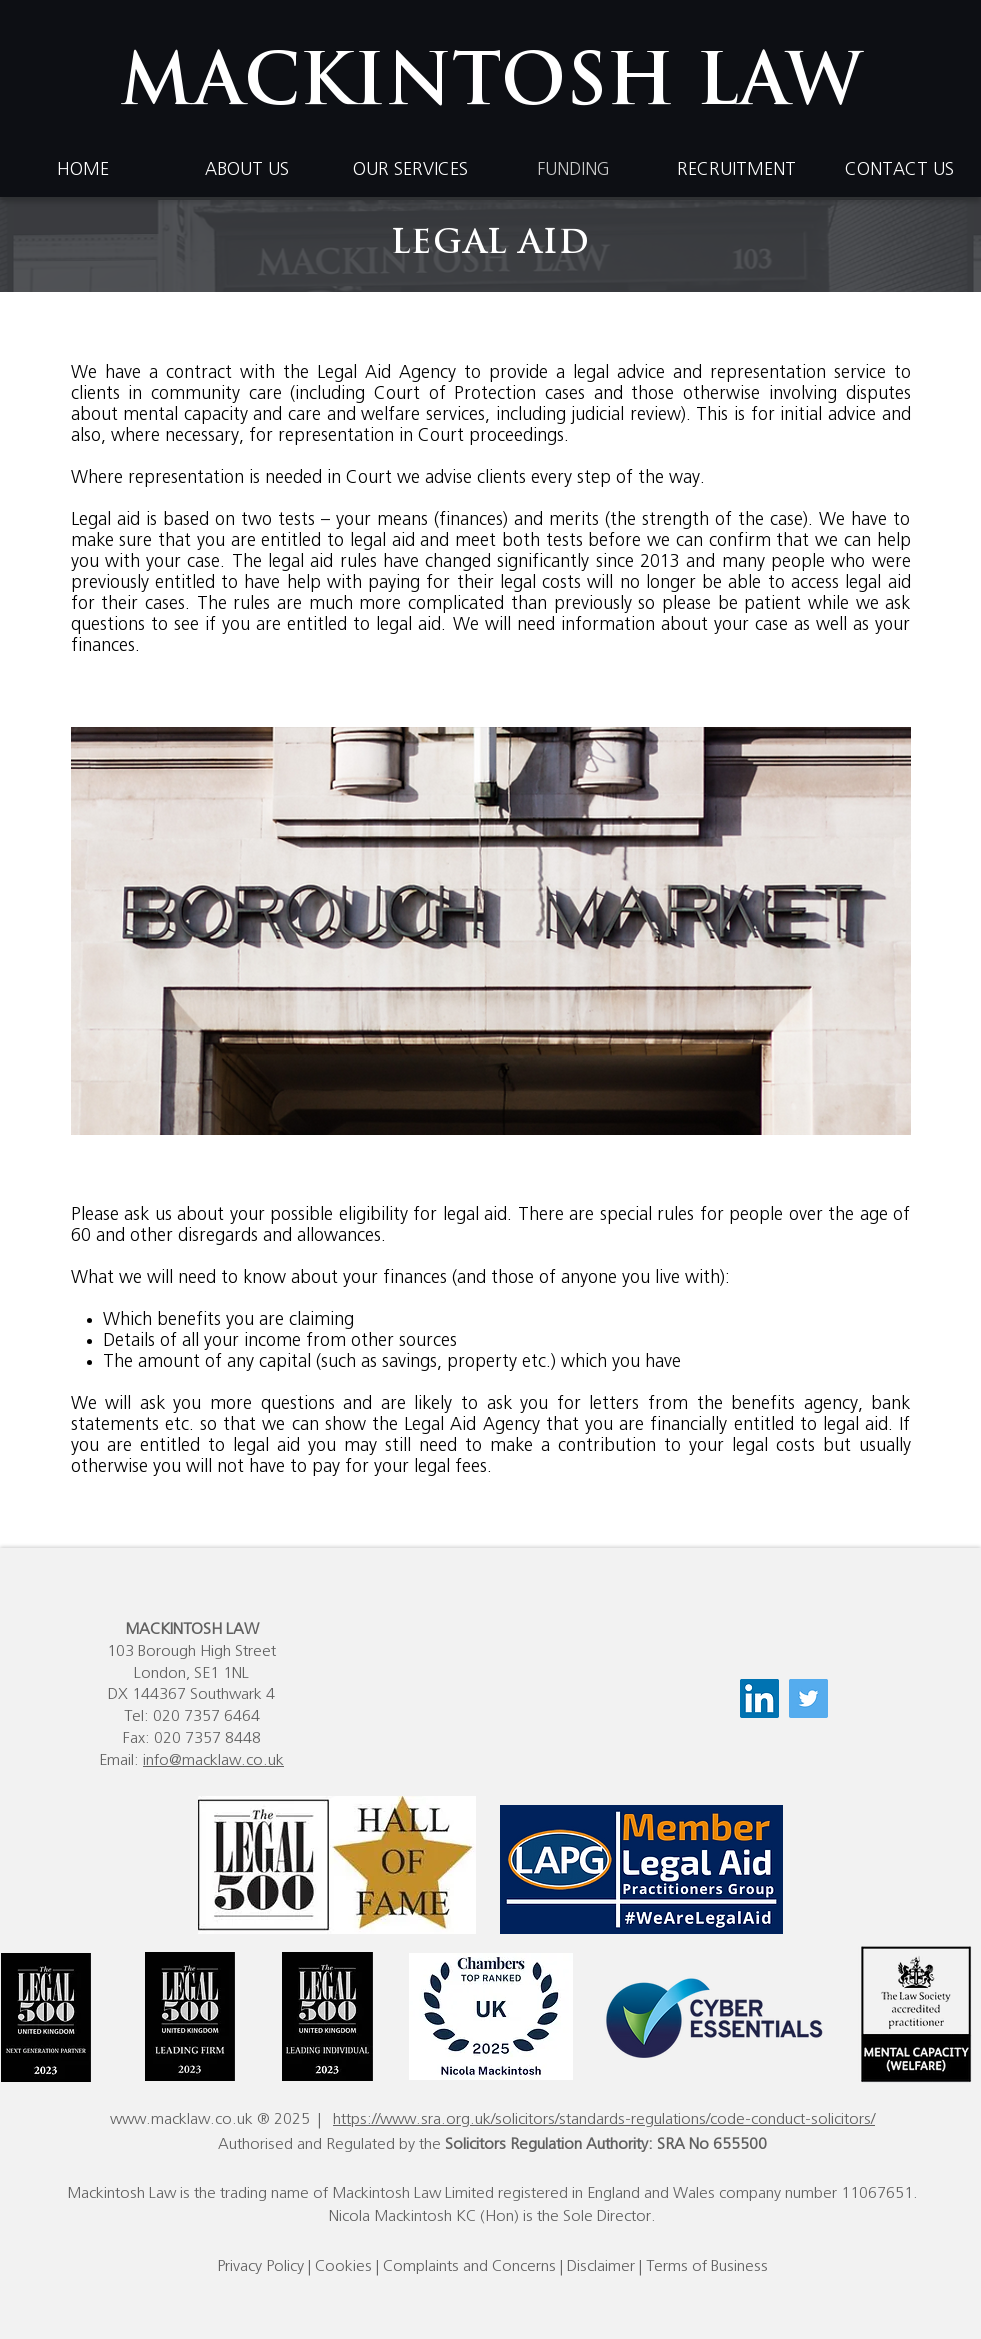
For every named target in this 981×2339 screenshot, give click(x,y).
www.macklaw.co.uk (181, 2119)
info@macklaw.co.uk (213, 1760)
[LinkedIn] (759, 1698)
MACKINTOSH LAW (491, 86)
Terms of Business (707, 2266)
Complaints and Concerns (469, 2266)
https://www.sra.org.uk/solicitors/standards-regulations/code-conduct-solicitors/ (604, 2119)
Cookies (343, 2266)
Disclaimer (601, 2266)
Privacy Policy (260, 2266)
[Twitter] (808, 1698)
